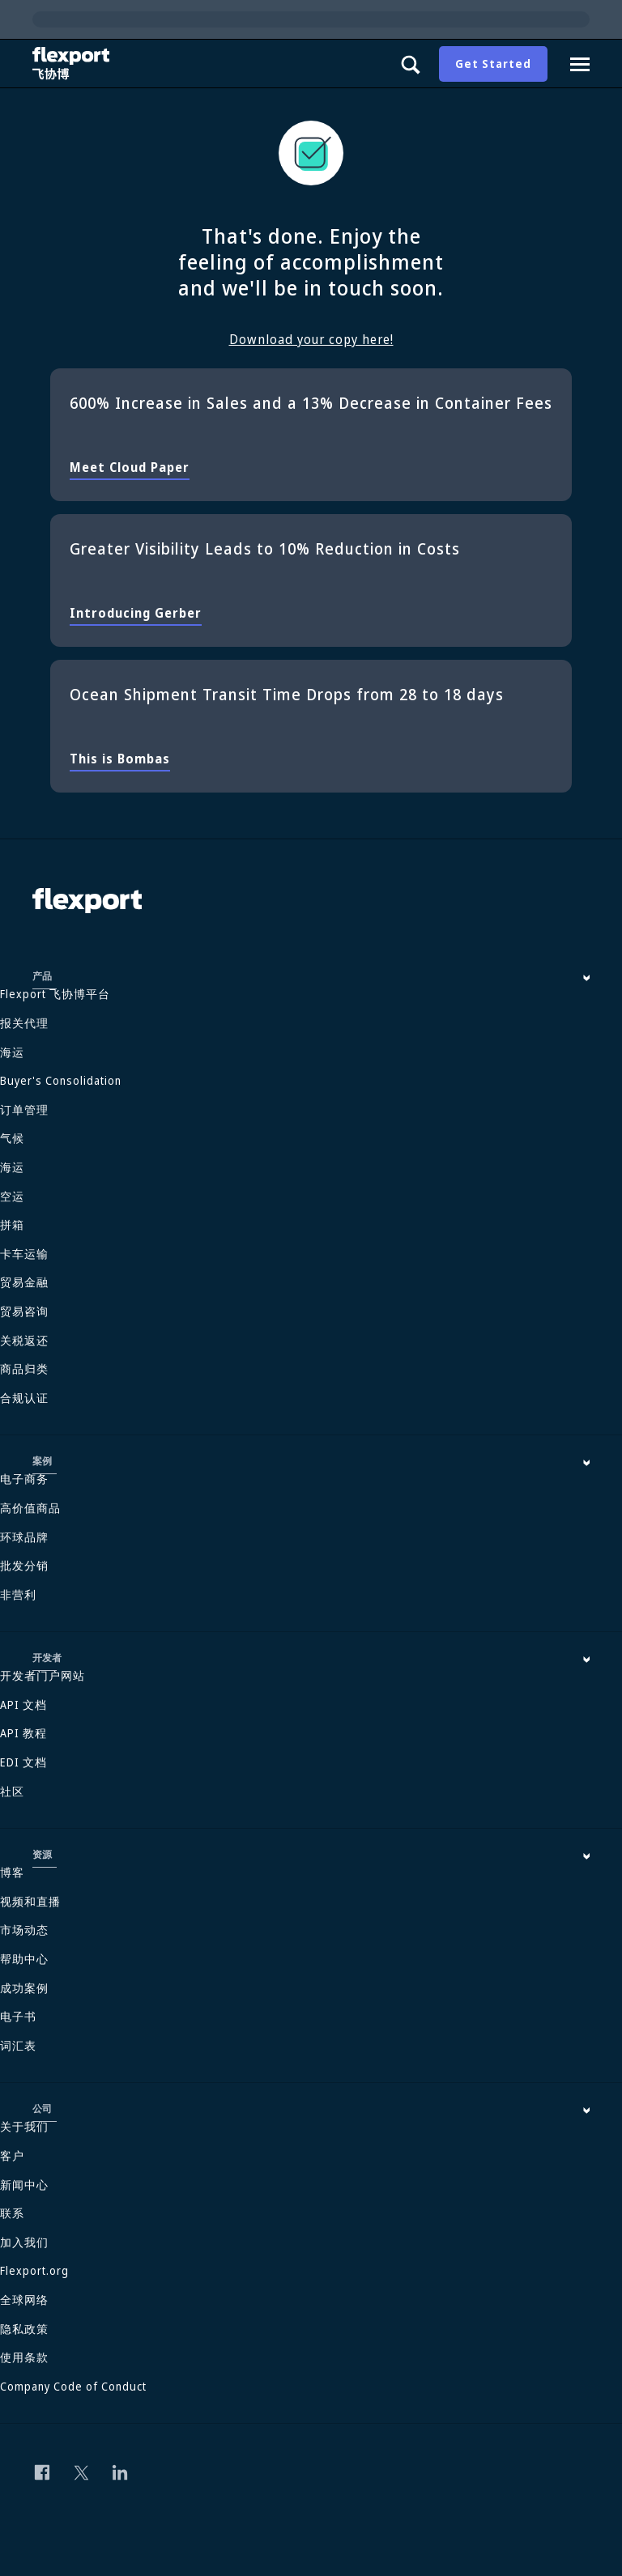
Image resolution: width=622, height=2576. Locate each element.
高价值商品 (30, 1507)
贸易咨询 (24, 1311)
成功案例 (24, 1988)
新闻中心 (24, 2184)
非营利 (18, 1594)
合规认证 (24, 1397)
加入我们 (24, 2242)
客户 (12, 2155)
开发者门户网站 (42, 1675)
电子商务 (24, 1478)
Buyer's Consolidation (60, 1080)
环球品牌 (24, 1537)
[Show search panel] (410, 64)
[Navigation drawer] (579, 64)
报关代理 (24, 1023)
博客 (12, 1872)
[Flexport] (72, 63)
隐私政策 (24, 2328)
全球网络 (24, 2299)
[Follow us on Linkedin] (120, 2472)
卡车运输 (24, 1253)
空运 (12, 1196)
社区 (12, 1791)
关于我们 (24, 2126)
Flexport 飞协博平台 (55, 993)
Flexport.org (34, 2270)
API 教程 (23, 1733)
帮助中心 (24, 1958)
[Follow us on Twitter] (81, 2472)
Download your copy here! (311, 339)
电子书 (18, 2016)
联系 (12, 2213)
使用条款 (24, 2357)
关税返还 (24, 1340)
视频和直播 (30, 1901)
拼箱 (12, 1224)
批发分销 (24, 1565)
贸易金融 (24, 1282)
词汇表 (18, 2045)
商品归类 (24, 1368)
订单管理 (24, 1109)
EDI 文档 (23, 1762)
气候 (12, 1138)
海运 (12, 1052)
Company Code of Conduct (73, 2386)
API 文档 (23, 1704)
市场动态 (24, 1929)
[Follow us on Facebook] (42, 2472)
